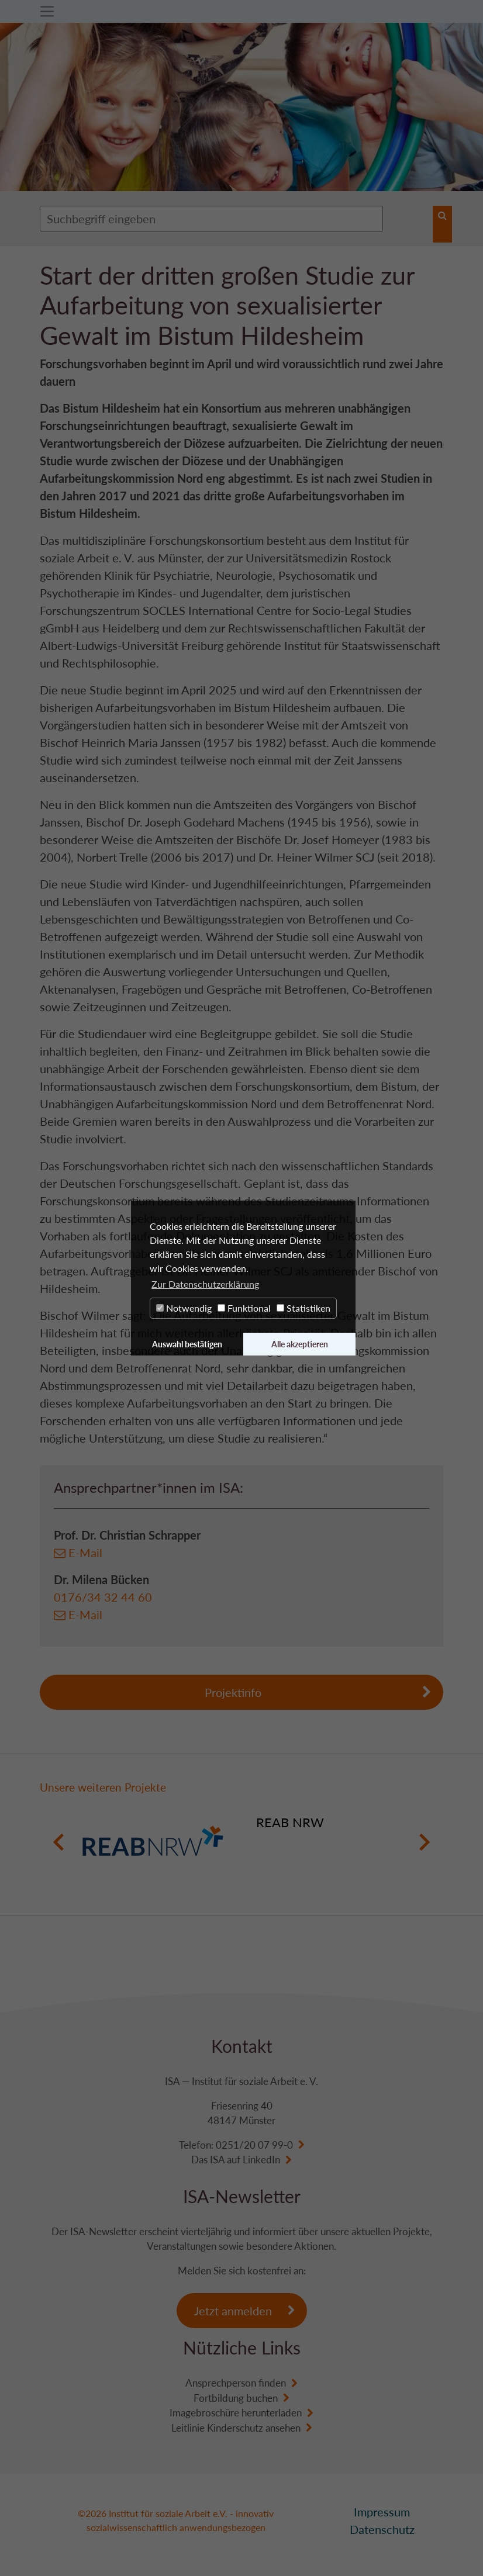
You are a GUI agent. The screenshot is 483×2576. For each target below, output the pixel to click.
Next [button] (424, 1842)
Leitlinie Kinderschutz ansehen (236, 2428)
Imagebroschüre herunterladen (236, 2412)
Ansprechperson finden (235, 2383)
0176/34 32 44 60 (103, 1597)
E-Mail (85, 1552)
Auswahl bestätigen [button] (187, 1344)
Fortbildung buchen (236, 2398)
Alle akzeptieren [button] (299, 1344)
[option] (241, 1842)
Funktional (244, 1307)
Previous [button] (59, 1842)
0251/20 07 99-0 (254, 2145)
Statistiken (303, 1307)
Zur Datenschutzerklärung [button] (205, 1283)
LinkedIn (261, 2159)
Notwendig (184, 1307)
